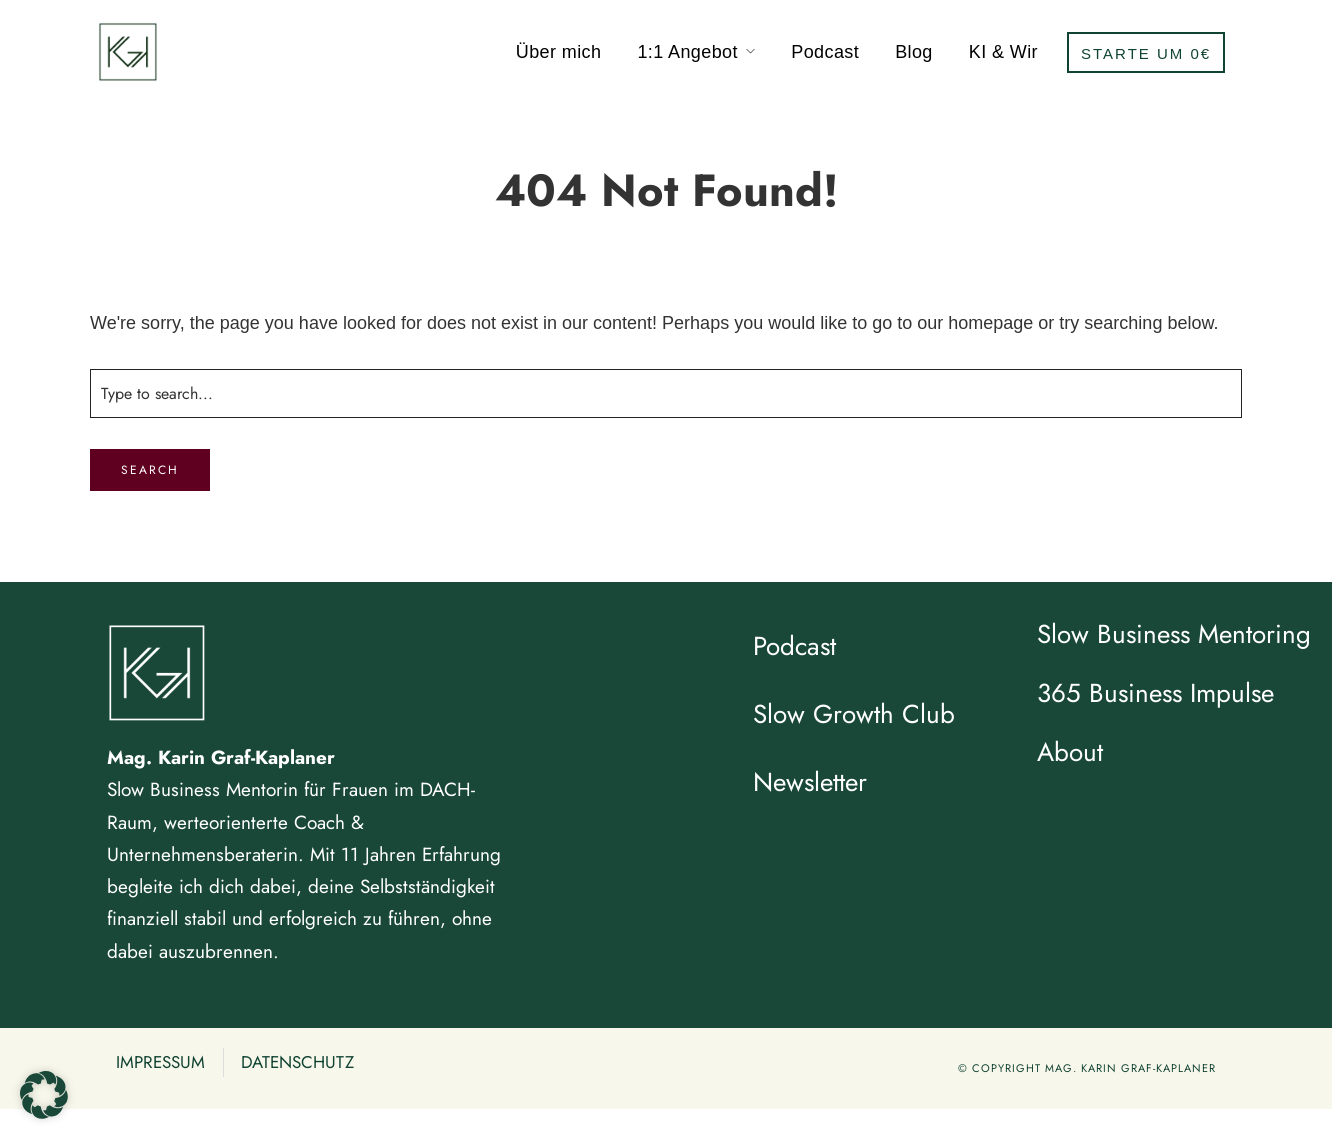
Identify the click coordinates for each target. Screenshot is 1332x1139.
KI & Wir (1003, 52)
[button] (44, 1095)
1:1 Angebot (687, 52)
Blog (914, 52)
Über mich (559, 52)
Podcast (825, 52)
